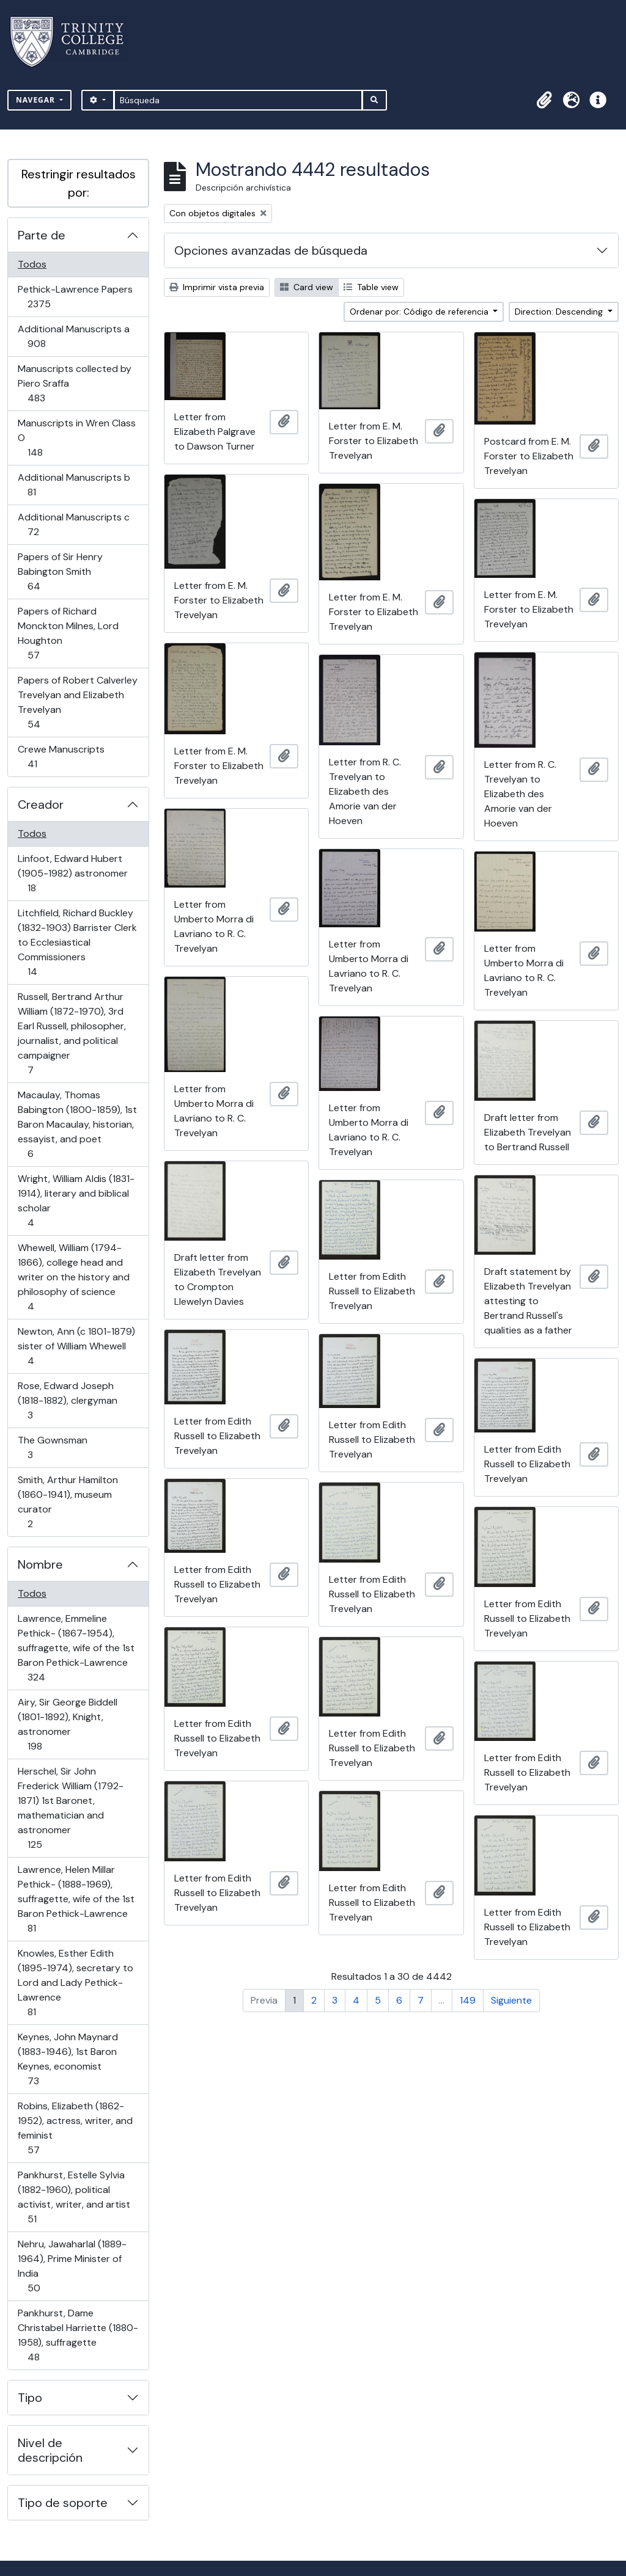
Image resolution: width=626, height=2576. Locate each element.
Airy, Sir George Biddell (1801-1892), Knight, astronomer (67, 1724)
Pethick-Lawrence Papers (75, 297)
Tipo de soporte (63, 2503)
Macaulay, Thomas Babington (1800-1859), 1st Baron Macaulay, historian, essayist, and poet (77, 1124)
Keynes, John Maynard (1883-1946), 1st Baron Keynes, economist (67, 2059)
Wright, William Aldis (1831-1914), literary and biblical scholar (75, 1200)
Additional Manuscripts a (73, 336)
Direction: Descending (560, 311)
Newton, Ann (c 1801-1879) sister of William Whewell (76, 1346)
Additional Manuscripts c (73, 524)
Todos (32, 264)
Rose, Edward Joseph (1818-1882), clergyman (67, 1400)
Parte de (41, 235)
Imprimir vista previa (216, 287)
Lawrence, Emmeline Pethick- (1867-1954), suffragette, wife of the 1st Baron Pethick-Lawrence (75, 1648)
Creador (41, 804)
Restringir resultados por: (78, 183)
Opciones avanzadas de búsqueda (270, 250)
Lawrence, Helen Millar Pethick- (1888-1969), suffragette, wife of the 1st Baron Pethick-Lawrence (75, 1899)
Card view (306, 287)
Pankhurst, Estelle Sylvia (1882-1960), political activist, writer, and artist (73, 2197)
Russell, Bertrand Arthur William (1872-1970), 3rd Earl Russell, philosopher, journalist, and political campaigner (71, 1033)
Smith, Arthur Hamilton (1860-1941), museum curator (67, 1501)
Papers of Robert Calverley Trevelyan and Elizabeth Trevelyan (77, 702)
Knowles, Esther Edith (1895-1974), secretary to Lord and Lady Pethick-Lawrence (75, 1983)
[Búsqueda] (238, 100)
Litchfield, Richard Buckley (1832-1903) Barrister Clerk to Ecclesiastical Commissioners (77, 942)
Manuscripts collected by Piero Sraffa (74, 383)
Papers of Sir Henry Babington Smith (60, 571)
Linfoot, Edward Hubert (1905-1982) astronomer (72, 873)
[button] (544, 100)
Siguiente (511, 2000)
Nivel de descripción (50, 2450)
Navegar (36, 100)
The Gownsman (52, 1447)
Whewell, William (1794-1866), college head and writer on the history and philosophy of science (73, 1277)
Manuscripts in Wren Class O (76, 437)
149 (468, 2000)
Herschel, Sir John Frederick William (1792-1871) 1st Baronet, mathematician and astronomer (70, 1808)
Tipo (30, 2398)
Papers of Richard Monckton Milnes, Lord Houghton (68, 633)
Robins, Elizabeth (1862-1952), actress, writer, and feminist (75, 2128)
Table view (371, 287)
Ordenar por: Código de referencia (420, 311)
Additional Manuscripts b (73, 485)
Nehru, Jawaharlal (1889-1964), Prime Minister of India (72, 2266)
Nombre (40, 1564)
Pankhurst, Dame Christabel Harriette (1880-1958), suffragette (77, 2335)
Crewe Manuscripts (61, 757)
